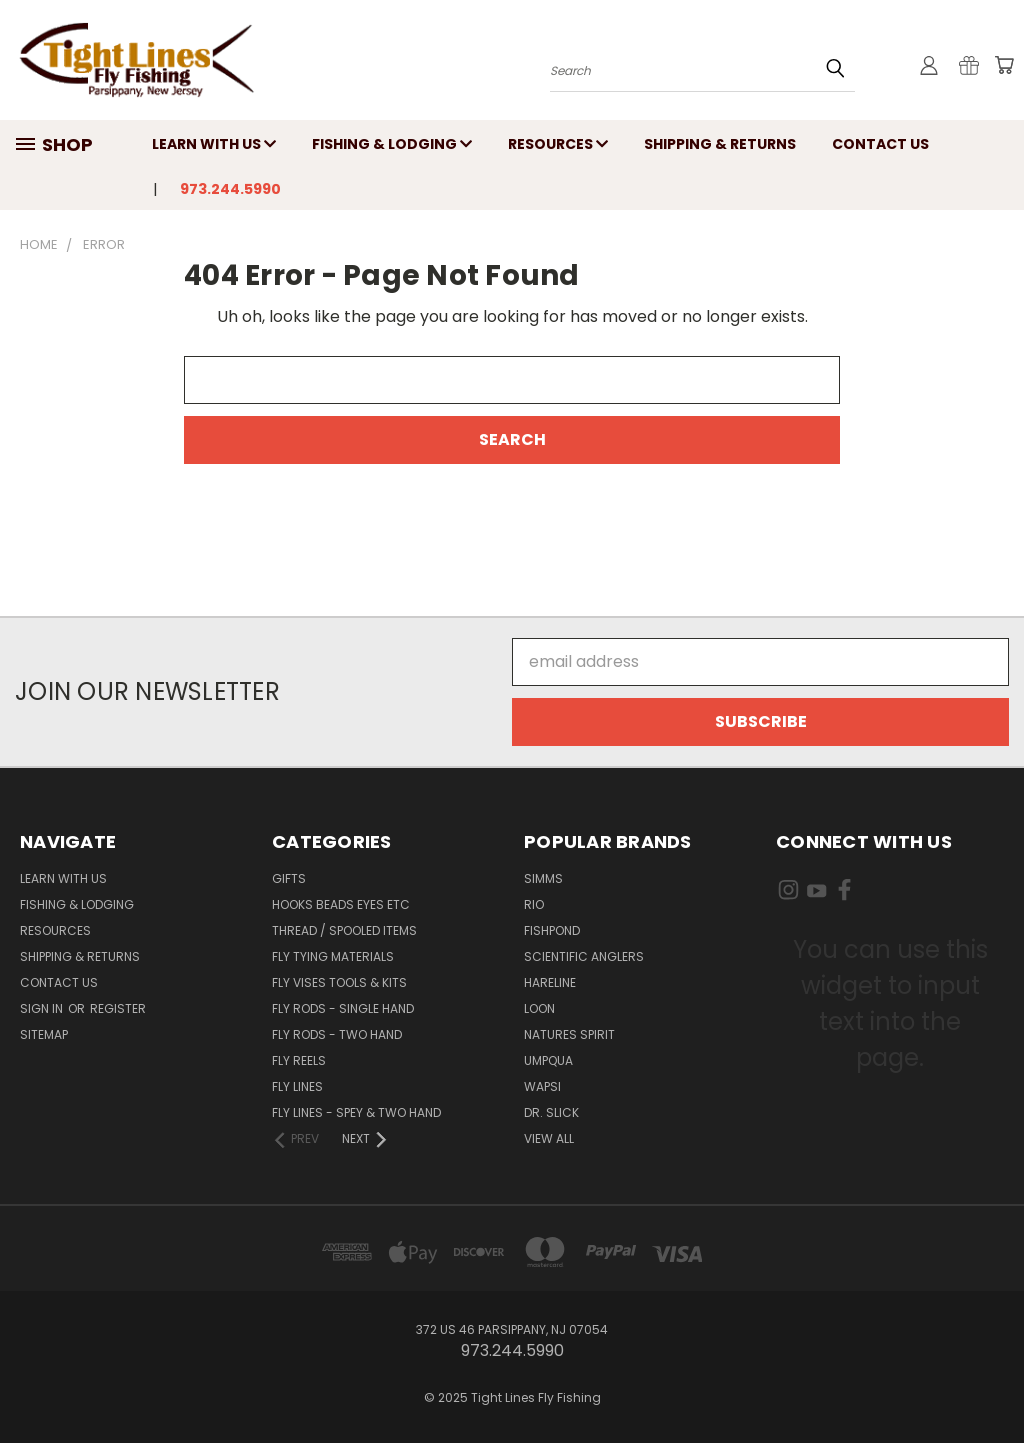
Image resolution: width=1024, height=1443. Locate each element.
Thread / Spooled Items (344, 930)
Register (118, 1008)
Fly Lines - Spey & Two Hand (356, 1112)
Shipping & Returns (720, 144)
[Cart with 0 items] (1004, 65)
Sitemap (44, 1034)
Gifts (289, 878)
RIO (534, 904)
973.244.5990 (230, 189)
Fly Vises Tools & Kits (339, 982)
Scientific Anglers (584, 956)
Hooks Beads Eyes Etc (341, 904)
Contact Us (880, 144)
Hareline (550, 982)
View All (549, 1138)
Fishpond (552, 930)
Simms (543, 878)
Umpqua (548, 1060)
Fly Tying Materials (333, 956)
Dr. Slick (551, 1112)
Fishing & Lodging (392, 144)
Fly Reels (299, 1060)
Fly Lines (297, 1086)
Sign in (43, 1008)
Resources (558, 144)
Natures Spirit (569, 1034)
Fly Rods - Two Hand (337, 1034)
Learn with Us (214, 144)
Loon (539, 1008)
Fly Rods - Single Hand (343, 1008)
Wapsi (542, 1086)
